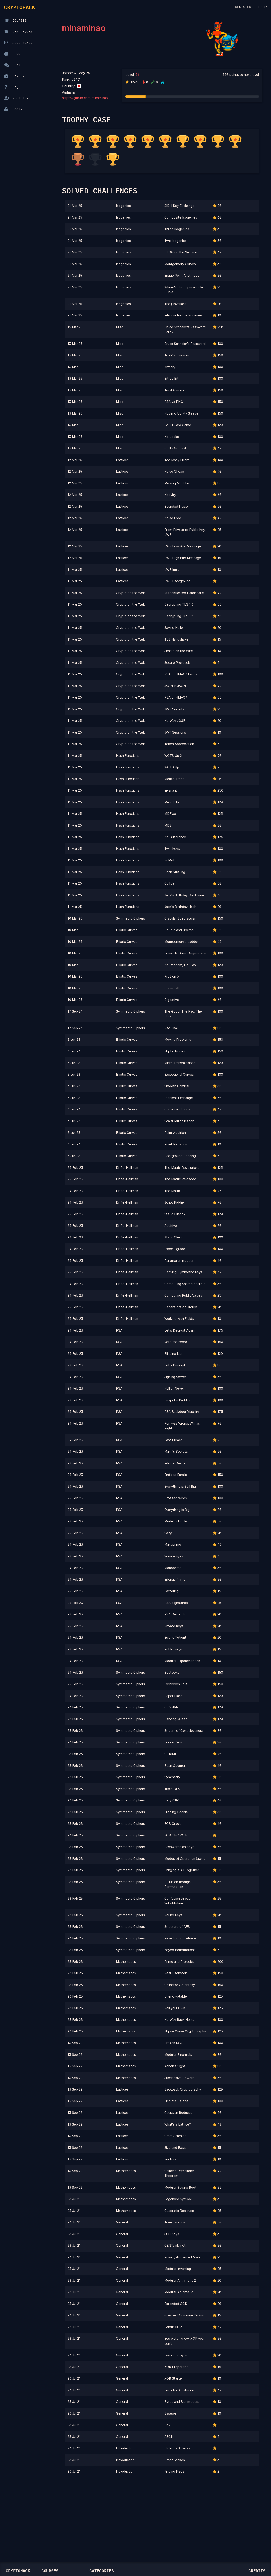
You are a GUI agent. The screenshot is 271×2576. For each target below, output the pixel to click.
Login (263, 7)
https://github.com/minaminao (85, 98)
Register (243, 7)
